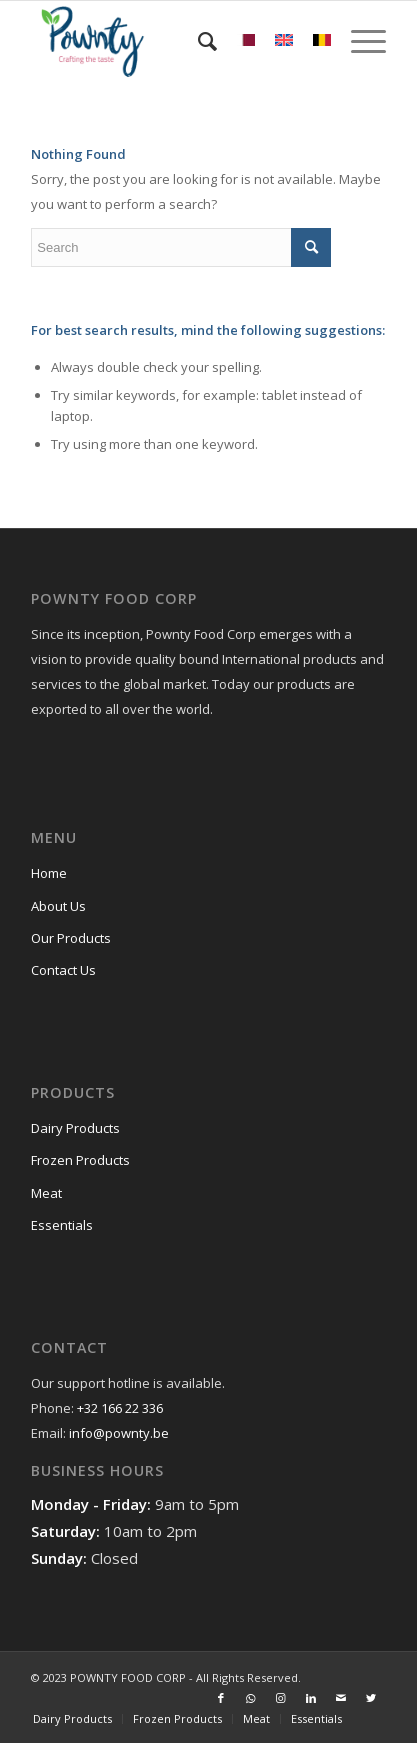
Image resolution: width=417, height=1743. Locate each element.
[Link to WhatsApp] (251, 1698)
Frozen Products (80, 1160)
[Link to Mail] (341, 1698)
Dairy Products (75, 1128)
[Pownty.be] (173, 41)
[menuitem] (197, 41)
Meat (46, 1193)
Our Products (71, 938)
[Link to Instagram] (281, 1698)
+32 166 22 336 (120, 1408)
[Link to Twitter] (371, 1698)
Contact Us (63, 970)
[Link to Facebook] (221, 1698)
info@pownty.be (119, 1433)
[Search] (197, 41)
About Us (58, 906)
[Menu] (358, 41)
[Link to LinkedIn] (311, 1698)
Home (49, 873)
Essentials (62, 1225)
